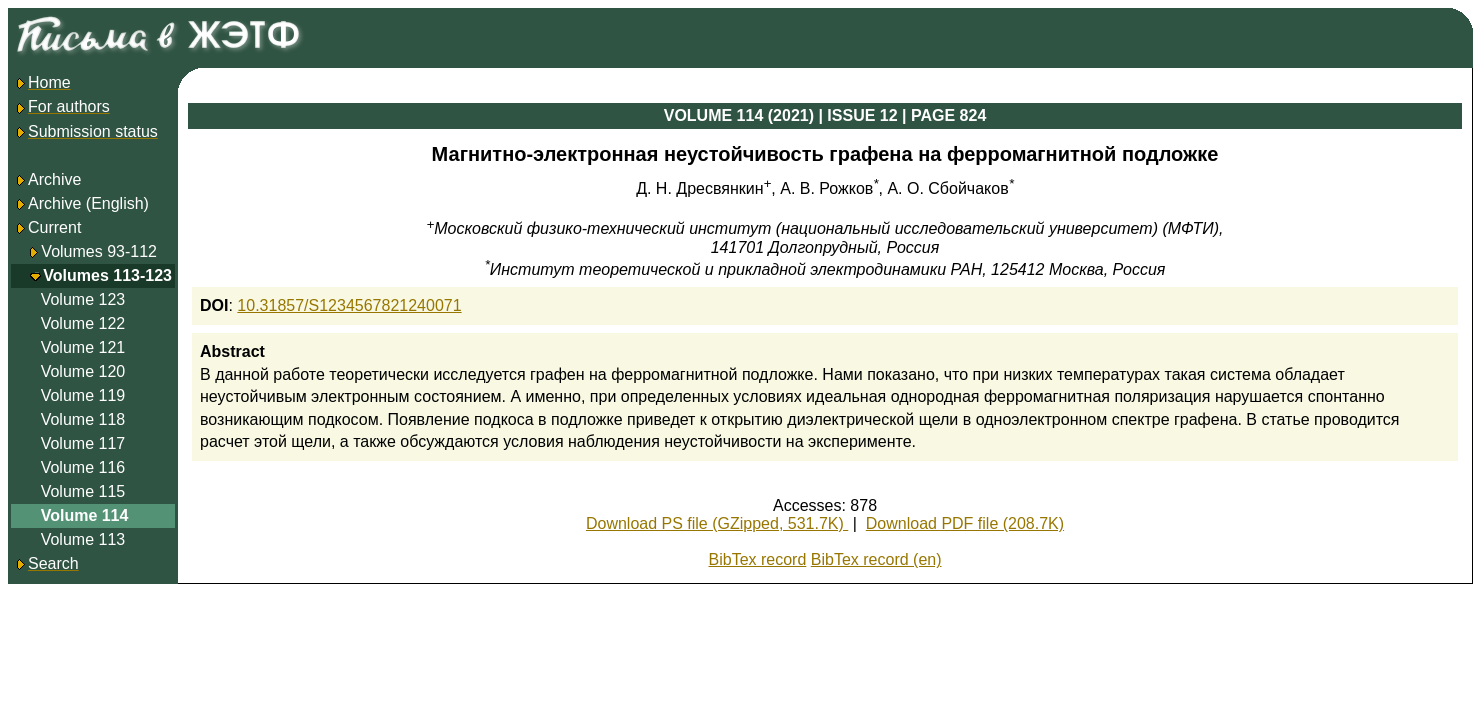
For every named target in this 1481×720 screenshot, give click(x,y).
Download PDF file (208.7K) (965, 523)
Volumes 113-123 (107, 275)
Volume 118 (83, 419)
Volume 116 (83, 467)
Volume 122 (83, 323)
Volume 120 (83, 371)
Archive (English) (81, 203)
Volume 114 (85, 515)
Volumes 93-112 (99, 251)
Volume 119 (83, 395)
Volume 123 (83, 299)
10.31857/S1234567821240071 (349, 305)
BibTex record (758, 559)
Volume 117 (83, 443)
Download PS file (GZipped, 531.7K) (717, 523)
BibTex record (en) (876, 559)
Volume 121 (83, 347)
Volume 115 (83, 491)
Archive (47, 179)
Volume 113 (83, 539)
